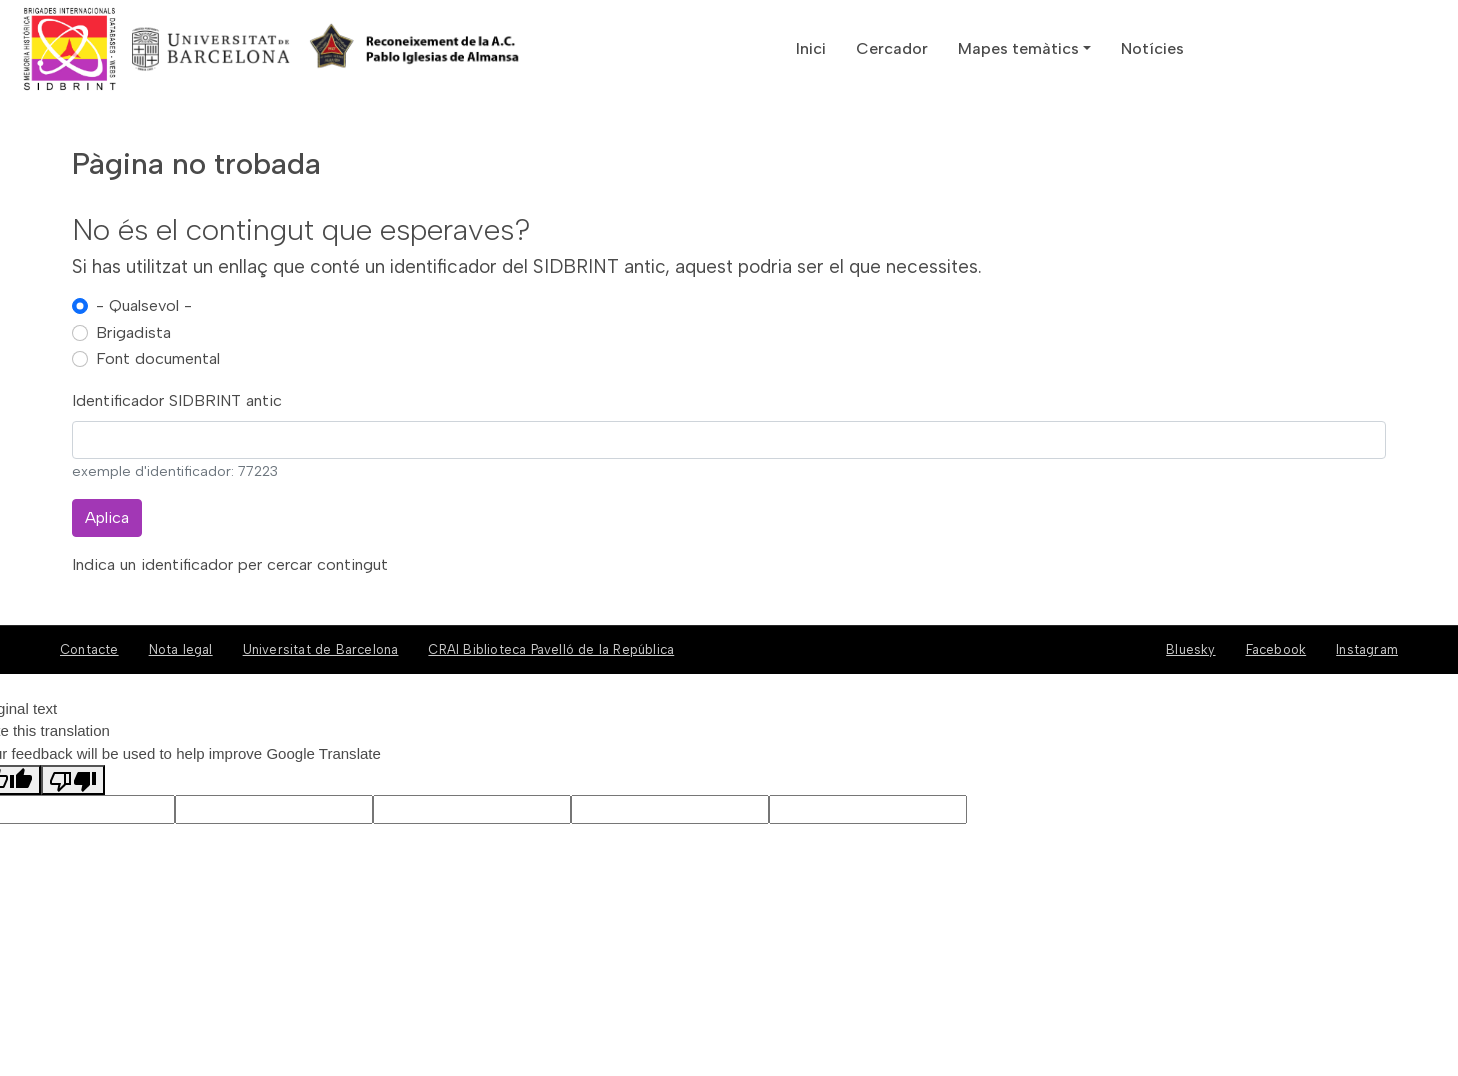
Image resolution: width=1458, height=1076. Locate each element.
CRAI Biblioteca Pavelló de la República (551, 649)
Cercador (892, 48)
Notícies (1152, 48)
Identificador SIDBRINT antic (177, 400)
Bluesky (1190, 649)
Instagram (1367, 649)
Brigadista (133, 332)
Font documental (158, 358)
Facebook (1276, 649)
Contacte (89, 649)
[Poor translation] (73, 780)
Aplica (107, 517)
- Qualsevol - (144, 305)
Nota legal (181, 649)
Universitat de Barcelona (321, 649)
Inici (811, 48)
